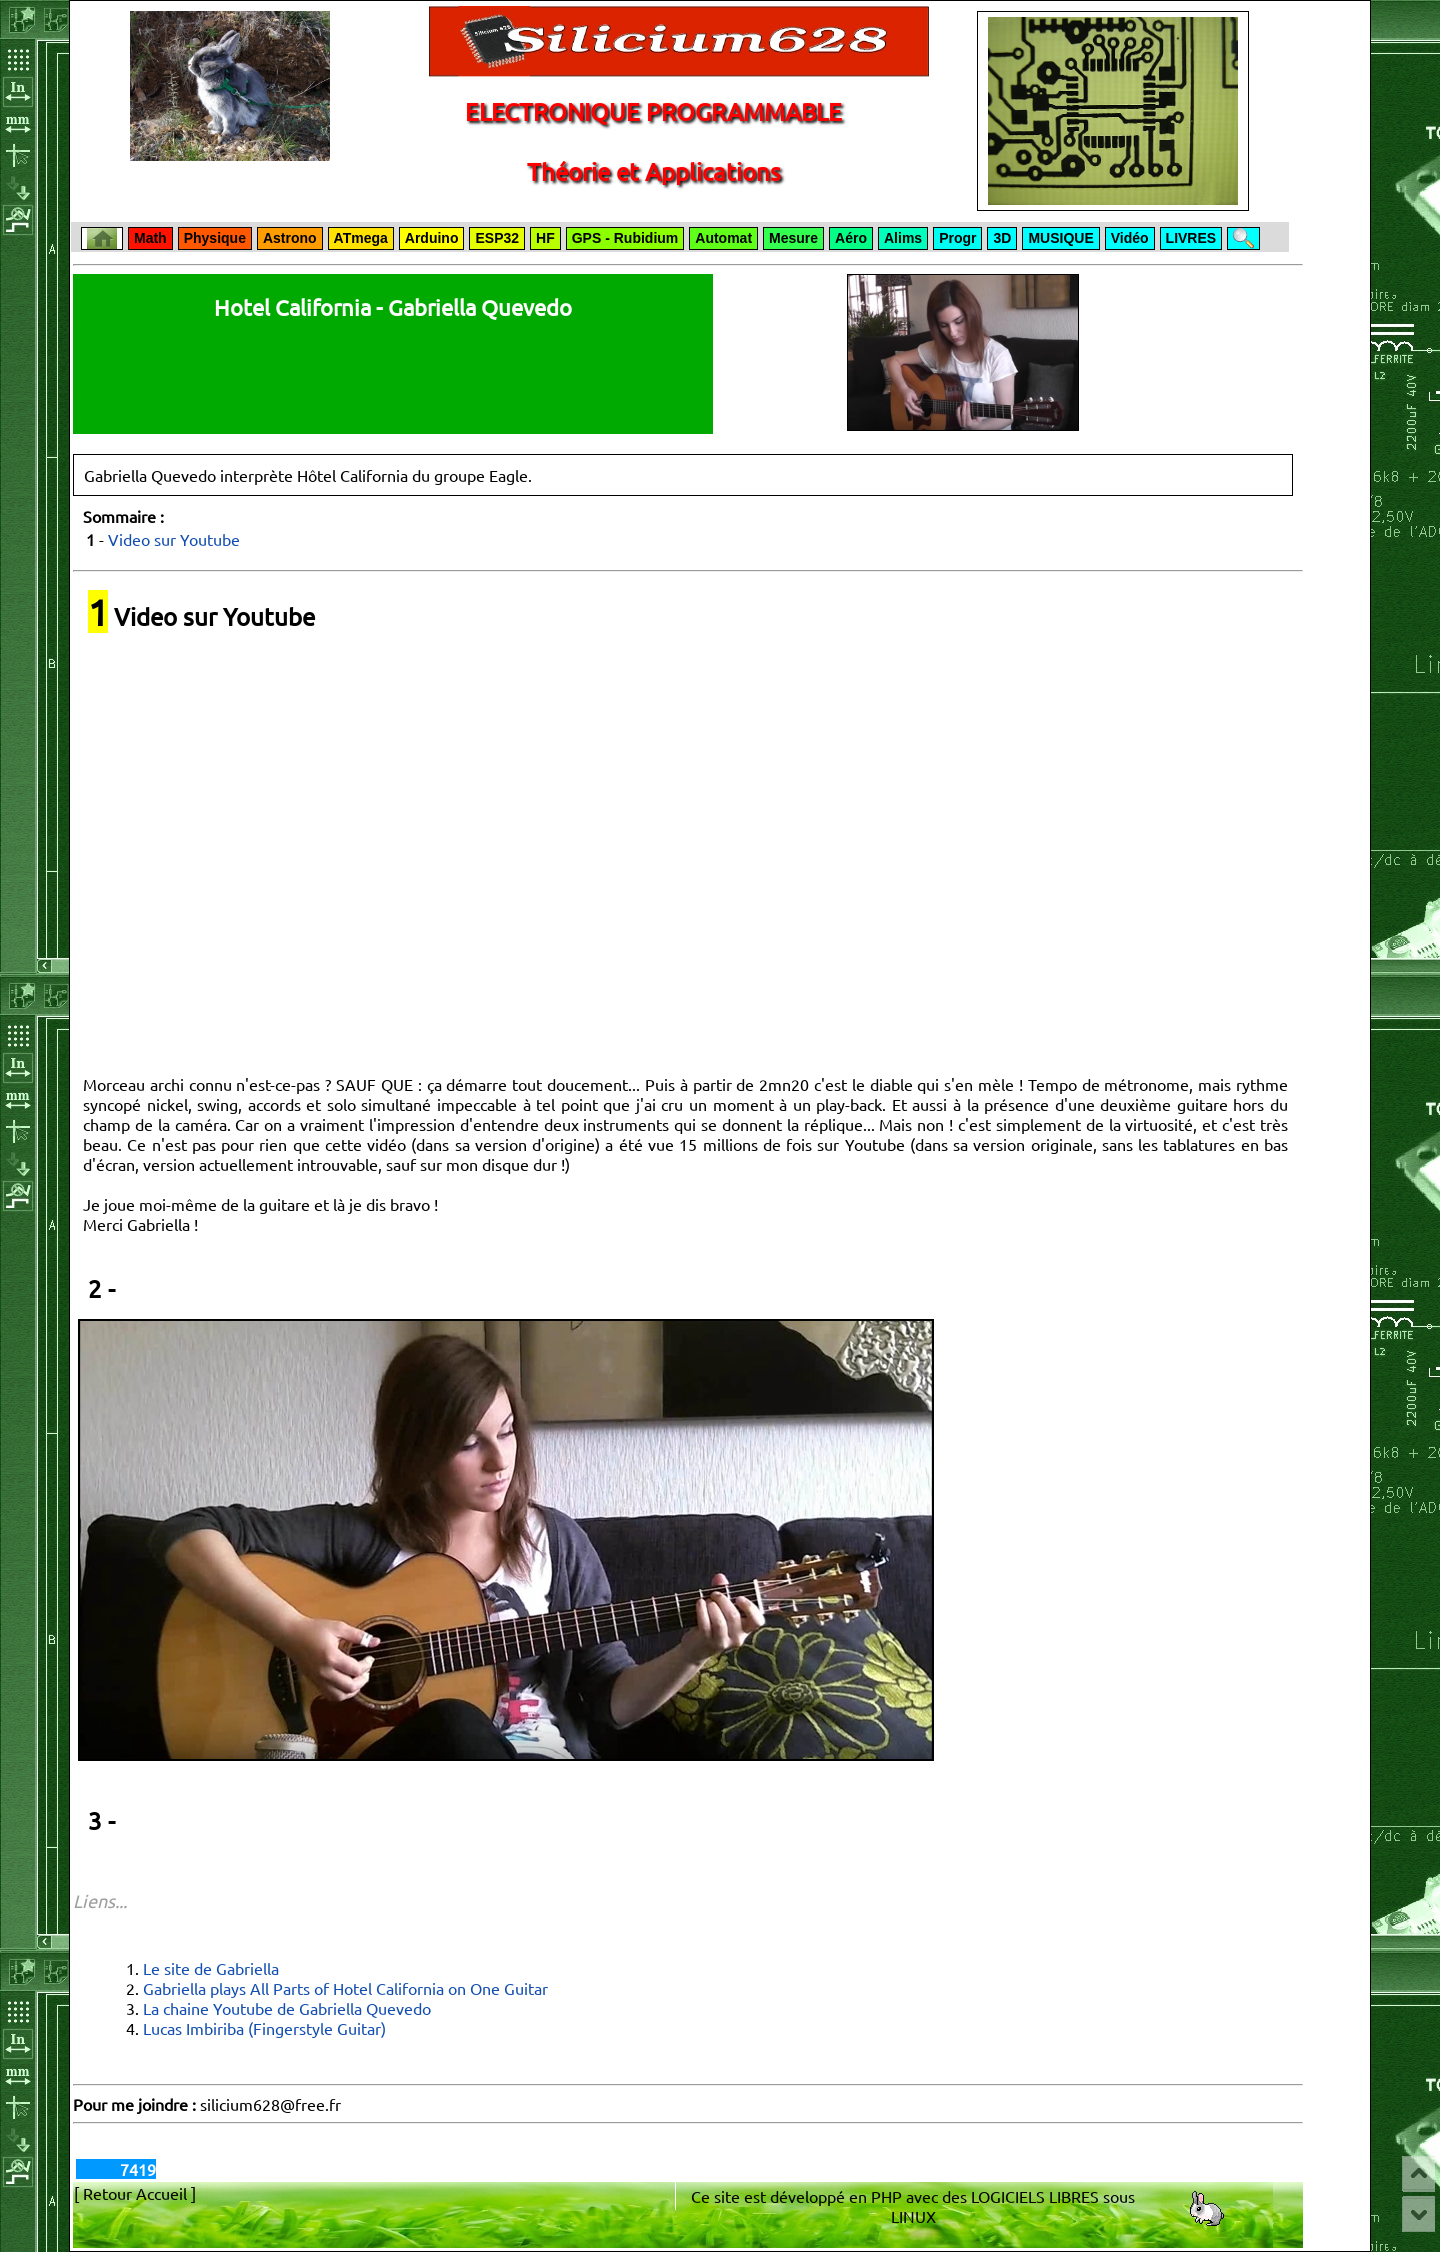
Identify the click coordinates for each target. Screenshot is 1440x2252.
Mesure (793, 238)
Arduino (432, 238)
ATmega (361, 238)
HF (545, 238)
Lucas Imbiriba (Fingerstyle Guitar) (264, 2028)
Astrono (290, 238)
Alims (903, 238)
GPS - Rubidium (625, 238)
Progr (957, 238)
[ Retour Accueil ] (135, 2193)
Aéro (851, 238)
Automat (723, 238)
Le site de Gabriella (211, 1968)
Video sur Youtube (174, 539)
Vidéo (1130, 238)
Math (150, 238)
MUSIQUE (1060, 238)
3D (1002, 238)
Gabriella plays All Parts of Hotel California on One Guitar (345, 1988)
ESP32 (497, 238)
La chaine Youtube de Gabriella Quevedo (287, 2008)
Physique (215, 238)
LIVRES (1191, 238)
